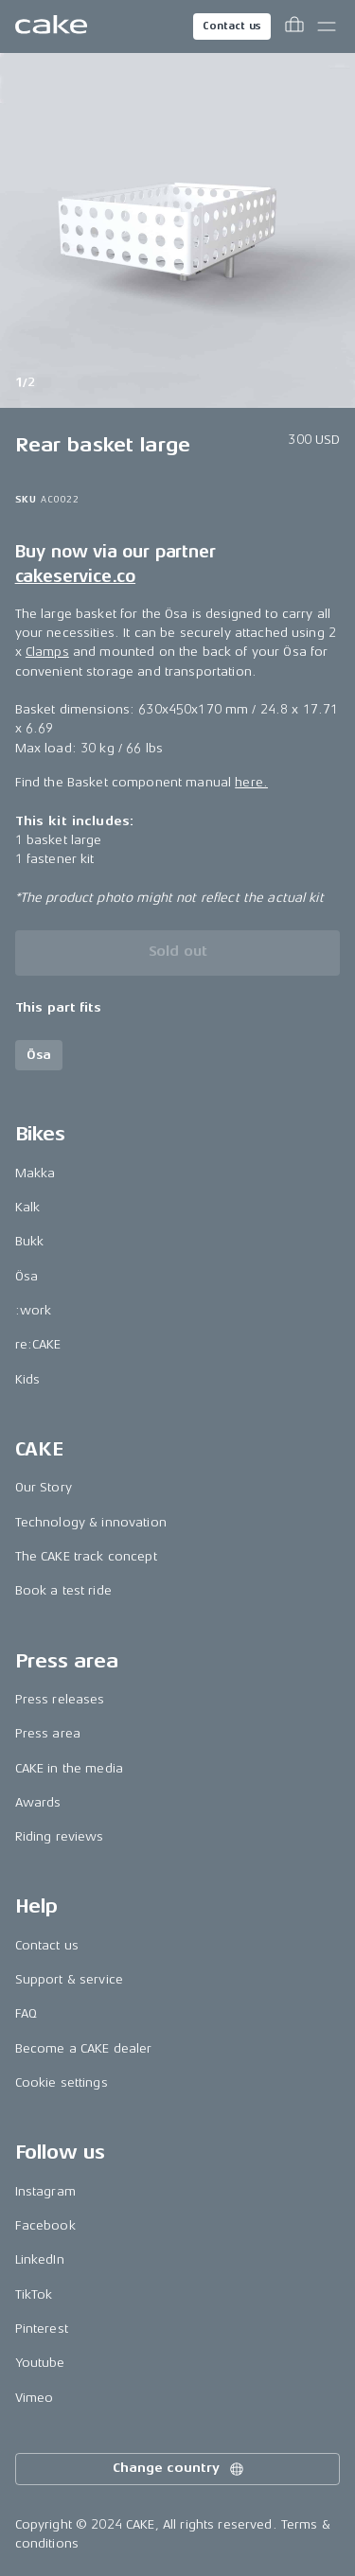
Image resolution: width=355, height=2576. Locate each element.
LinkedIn (39, 2259)
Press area (47, 1733)
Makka (35, 1173)
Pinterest (41, 2328)
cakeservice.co (75, 576)
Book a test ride (63, 1590)
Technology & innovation (91, 1522)
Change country (179, 2469)
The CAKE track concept (86, 1556)
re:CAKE (38, 1344)
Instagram (45, 2191)
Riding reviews (59, 1836)
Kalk (28, 1207)
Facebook (45, 2225)
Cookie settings (61, 2082)
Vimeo (34, 2398)
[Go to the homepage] (51, 26)
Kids (28, 1379)
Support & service (69, 1979)
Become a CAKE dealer (83, 2048)
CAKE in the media (69, 1768)
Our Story (43, 1487)
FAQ (26, 2013)
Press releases (60, 1699)
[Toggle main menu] (327, 26)
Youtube (40, 2362)
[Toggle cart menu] (294, 26)
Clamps (47, 651)
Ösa (26, 1276)
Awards (38, 1802)
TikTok (34, 2294)
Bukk (29, 1241)
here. (251, 782)
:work (33, 1310)
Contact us (232, 26)
